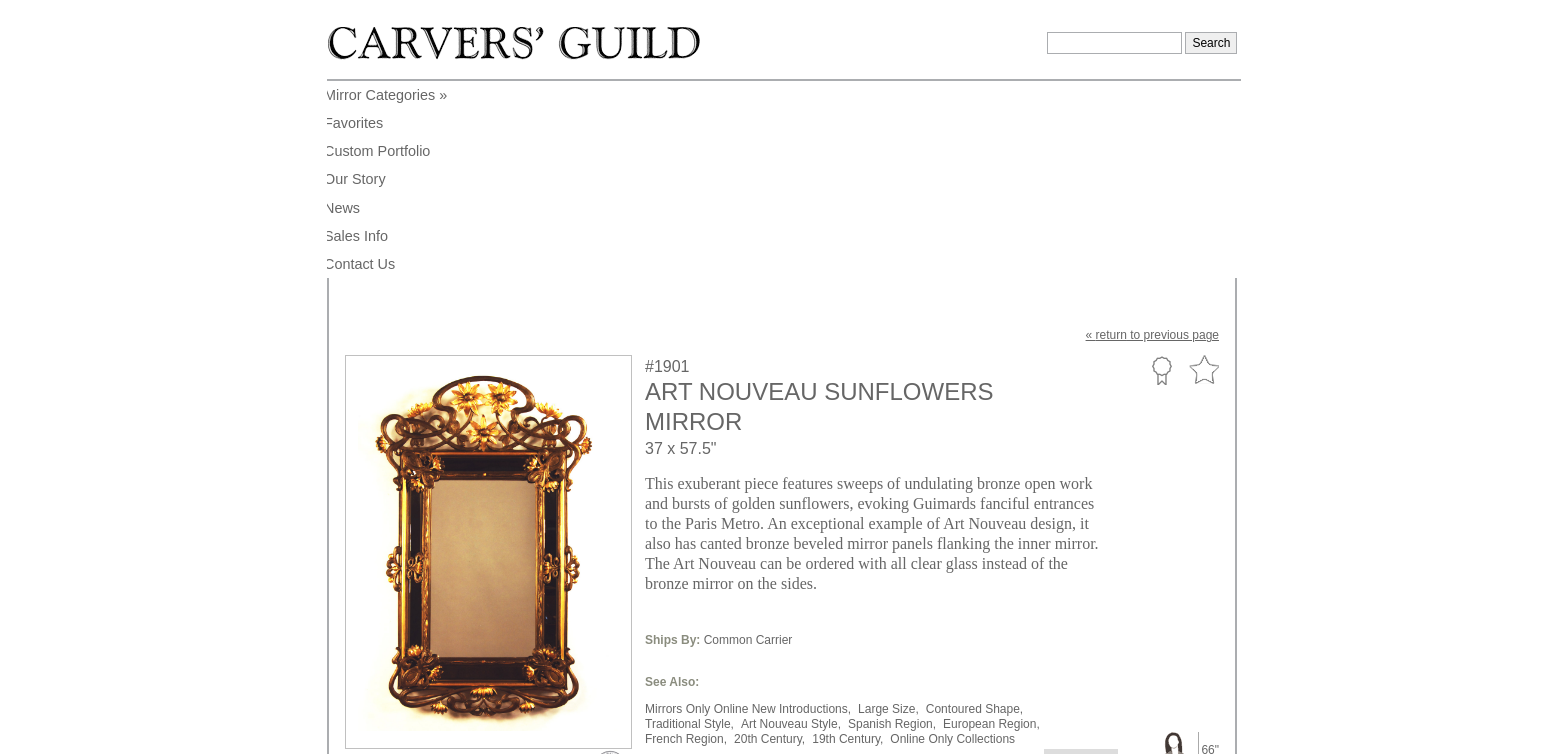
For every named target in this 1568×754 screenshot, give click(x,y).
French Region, (686, 542)
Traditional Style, (689, 527)
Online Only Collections (952, 542)
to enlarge (382, 563)
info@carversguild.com (462, 729)
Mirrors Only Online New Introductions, (748, 512)
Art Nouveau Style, (791, 527)
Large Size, (888, 512)
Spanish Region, (892, 527)
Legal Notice (1064, 732)
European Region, (991, 527)
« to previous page (1152, 138)
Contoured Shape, (974, 512)
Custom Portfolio (1161, 173)
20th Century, (769, 542)
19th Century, (847, 542)
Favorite (1204, 173)
